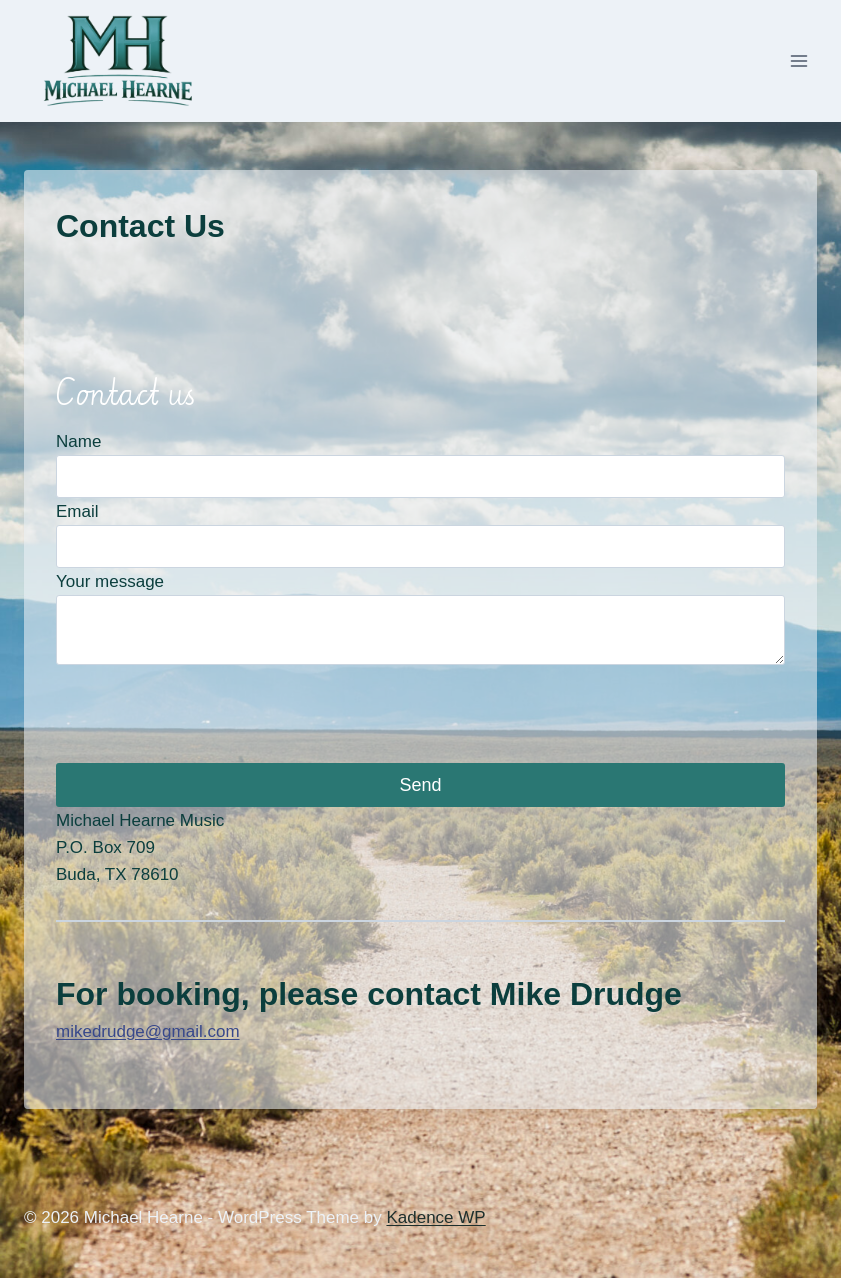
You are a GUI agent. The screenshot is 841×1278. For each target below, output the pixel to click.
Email (77, 511)
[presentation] (208, 714)
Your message (110, 581)
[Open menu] (798, 61)
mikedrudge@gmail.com (148, 1031)
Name (78, 441)
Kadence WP (435, 1217)
